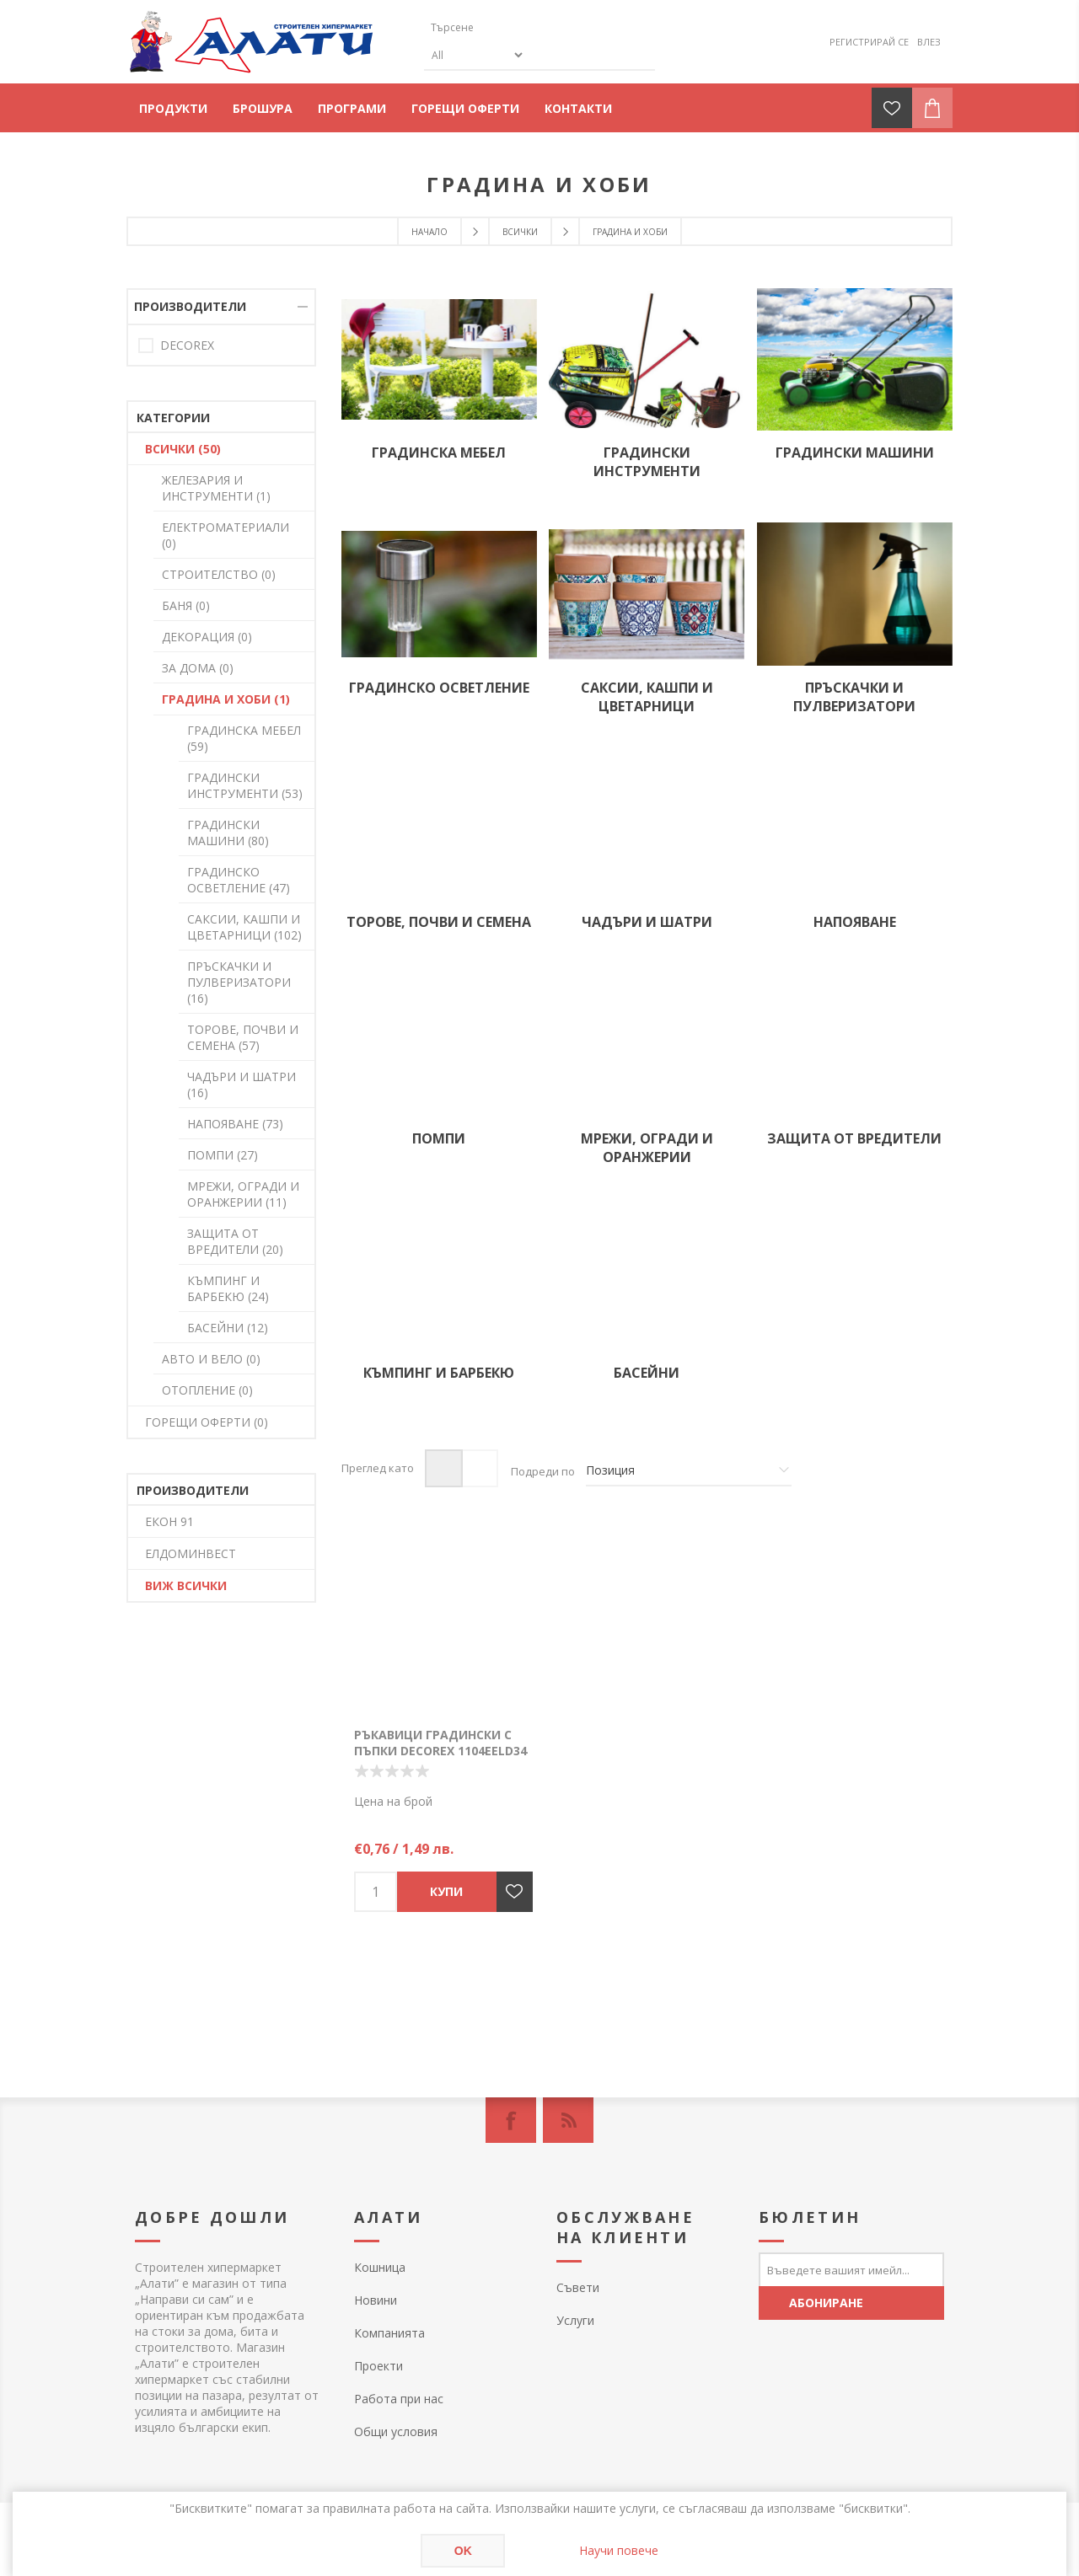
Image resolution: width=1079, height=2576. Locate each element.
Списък (479, 1468)
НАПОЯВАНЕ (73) (235, 1124)
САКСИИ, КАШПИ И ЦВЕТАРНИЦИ (647, 696)
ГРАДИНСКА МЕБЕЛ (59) (244, 738)
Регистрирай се (869, 41)
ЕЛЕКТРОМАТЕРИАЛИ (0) (225, 535)
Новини (375, 2300)
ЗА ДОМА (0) (198, 668)
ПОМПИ (438, 1138)
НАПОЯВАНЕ (854, 922)
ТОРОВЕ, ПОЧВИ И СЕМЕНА (438, 922)
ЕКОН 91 (169, 1521)
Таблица (444, 1468)
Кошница (379, 2267)
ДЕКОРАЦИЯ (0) (207, 637)
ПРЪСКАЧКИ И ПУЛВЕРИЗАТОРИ (854, 696)
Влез (929, 41)
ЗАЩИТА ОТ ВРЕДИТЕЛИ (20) (235, 1241)
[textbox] (504, 27)
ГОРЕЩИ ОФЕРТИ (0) (206, 1422)
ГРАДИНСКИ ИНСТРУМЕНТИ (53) (245, 785)
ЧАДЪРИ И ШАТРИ (647, 922)
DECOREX (187, 345)
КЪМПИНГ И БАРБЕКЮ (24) (228, 1288)
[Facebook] (511, 2120)
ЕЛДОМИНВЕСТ (190, 1553)
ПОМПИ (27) (222, 1155)
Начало (429, 232)
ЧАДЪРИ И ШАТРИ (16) (241, 1084)
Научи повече (618, 2550)
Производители (190, 306)
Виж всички (186, 1585)
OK (463, 2550)
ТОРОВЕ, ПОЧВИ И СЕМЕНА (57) (242, 1037)
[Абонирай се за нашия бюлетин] (851, 2269)
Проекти (378, 2366)
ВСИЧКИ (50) (183, 449)
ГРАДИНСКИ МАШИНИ (855, 452)
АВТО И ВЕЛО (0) (211, 1359)
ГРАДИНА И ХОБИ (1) (226, 699)
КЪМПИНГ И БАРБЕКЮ (438, 1372)
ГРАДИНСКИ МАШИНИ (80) (228, 833)
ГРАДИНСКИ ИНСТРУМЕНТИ (647, 461)
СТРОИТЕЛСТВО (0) (219, 574)
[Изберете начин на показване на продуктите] (689, 1471)
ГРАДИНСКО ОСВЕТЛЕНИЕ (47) (238, 880)
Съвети (577, 2287)
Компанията (389, 2333)
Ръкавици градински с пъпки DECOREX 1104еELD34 (440, 1743)
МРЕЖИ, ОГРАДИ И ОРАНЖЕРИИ (647, 1147)
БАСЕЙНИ (646, 1372)
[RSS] (568, 2120)
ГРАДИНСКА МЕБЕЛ (439, 452)
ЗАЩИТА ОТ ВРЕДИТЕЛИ (854, 1138)
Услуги (575, 2320)
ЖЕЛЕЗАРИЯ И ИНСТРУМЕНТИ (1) (216, 488)
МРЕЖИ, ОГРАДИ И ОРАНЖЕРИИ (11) (243, 1194)
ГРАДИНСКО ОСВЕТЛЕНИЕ (439, 687)
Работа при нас (398, 2399)
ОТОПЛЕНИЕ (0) (207, 1390)
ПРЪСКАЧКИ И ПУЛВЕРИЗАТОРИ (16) (239, 982)
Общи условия (396, 2431)
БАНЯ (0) (186, 605)
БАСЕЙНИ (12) (227, 1328)
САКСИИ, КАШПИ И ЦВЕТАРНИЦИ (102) (244, 927)
